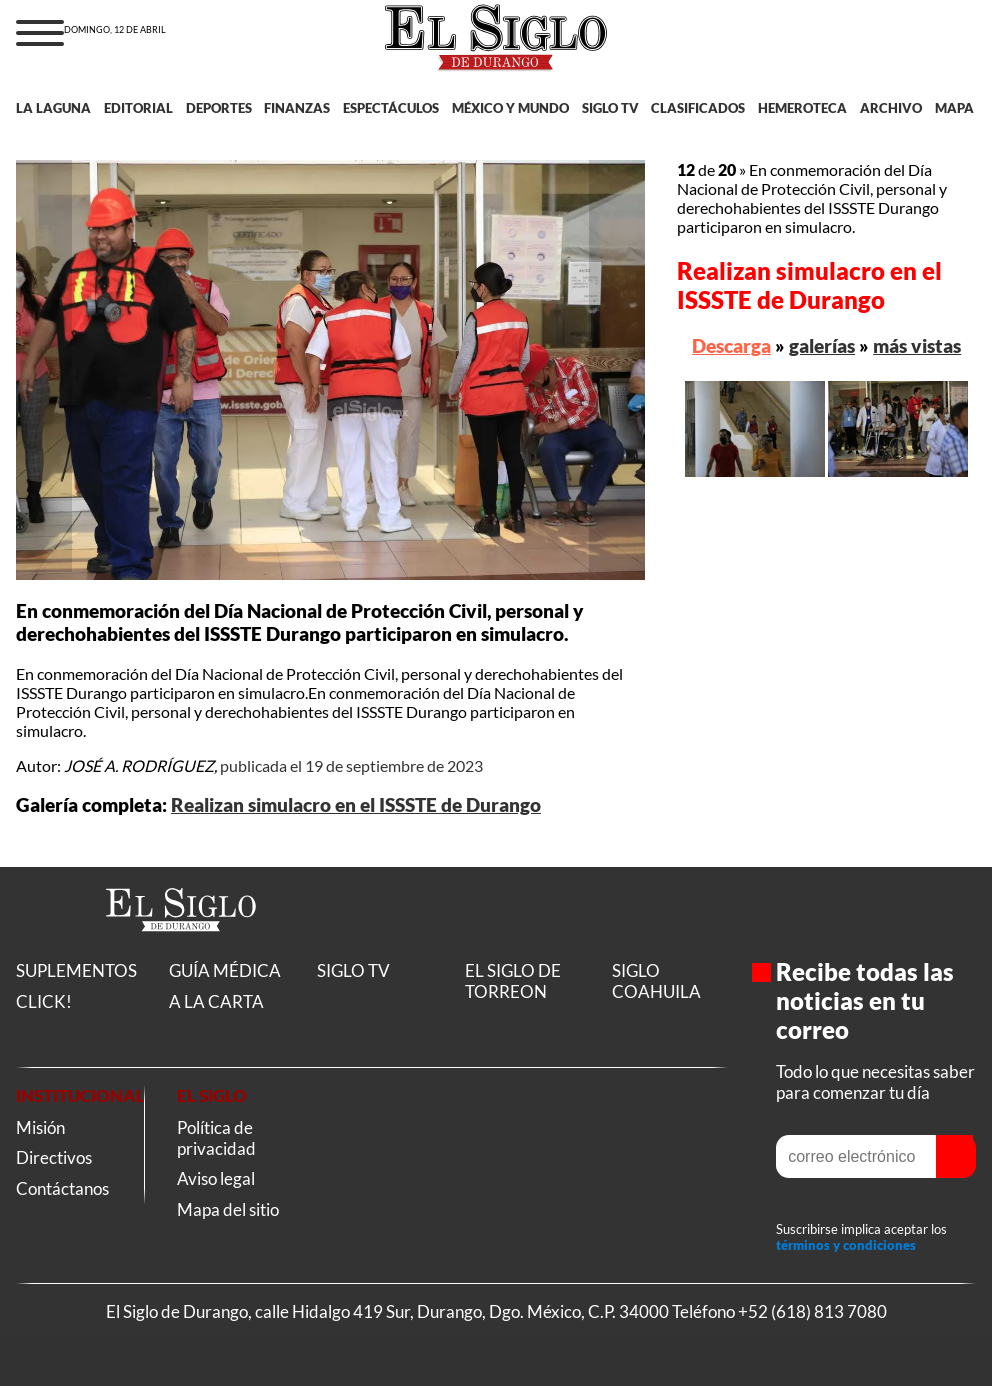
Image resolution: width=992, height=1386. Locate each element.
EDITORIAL (138, 108)
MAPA (954, 108)
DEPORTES (219, 108)
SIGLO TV (610, 108)
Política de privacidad (216, 1138)
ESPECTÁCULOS (391, 108)
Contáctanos (62, 1188)
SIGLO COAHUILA (656, 981)
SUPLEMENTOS (76, 970)
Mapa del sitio (228, 1209)
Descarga (731, 345)
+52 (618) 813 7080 (812, 1311)
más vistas (917, 345)
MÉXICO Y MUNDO (510, 108)
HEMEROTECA (802, 108)
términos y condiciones (846, 1245)
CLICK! (44, 1001)
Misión (40, 1127)
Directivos (54, 1157)
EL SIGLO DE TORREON (513, 981)
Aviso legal (216, 1178)
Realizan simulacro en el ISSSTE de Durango (356, 805)
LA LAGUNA (53, 108)
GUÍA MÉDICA (225, 970)
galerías (822, 345)
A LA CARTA (216, 1001)
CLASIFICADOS (698, 108)
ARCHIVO (891, 108)
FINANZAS (297, 108)
